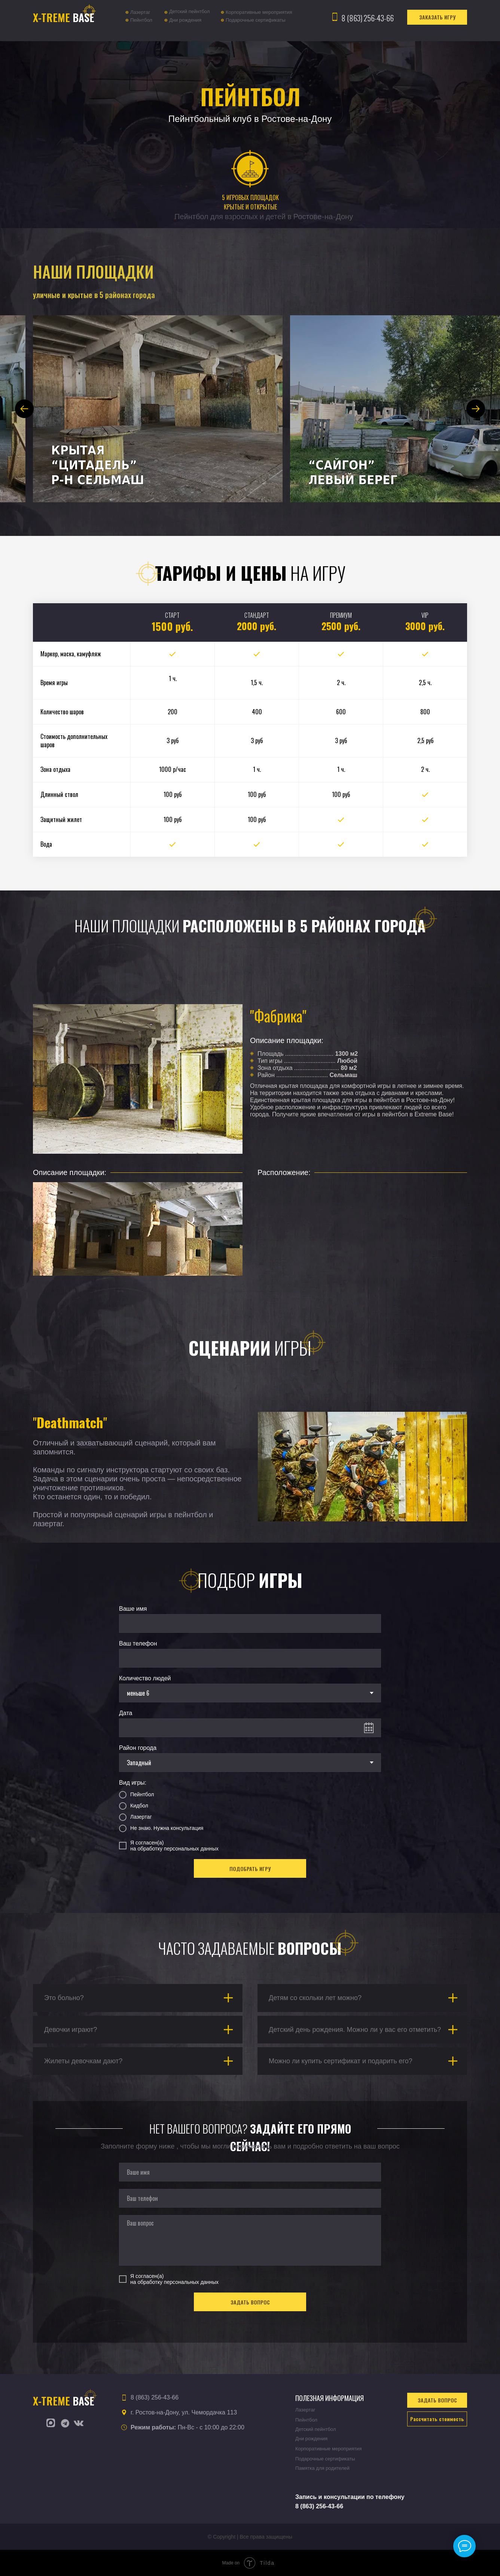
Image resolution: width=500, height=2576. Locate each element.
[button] (437, 17)
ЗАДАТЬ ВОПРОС (250, 2302)
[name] (250, 2172)
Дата (125, 1713)
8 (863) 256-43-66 (367, 18)
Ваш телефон (138, 1643)
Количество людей (145, 1678)
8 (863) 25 (309, 2506)
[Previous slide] (24, 408)
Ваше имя (133, 1609)
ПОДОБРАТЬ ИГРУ (250, 1869)
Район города (137, 1748)
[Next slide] (475, 408)
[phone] (250, 2198)
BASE (63, 17)
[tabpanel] (250, 1157)
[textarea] (250, 2240)
